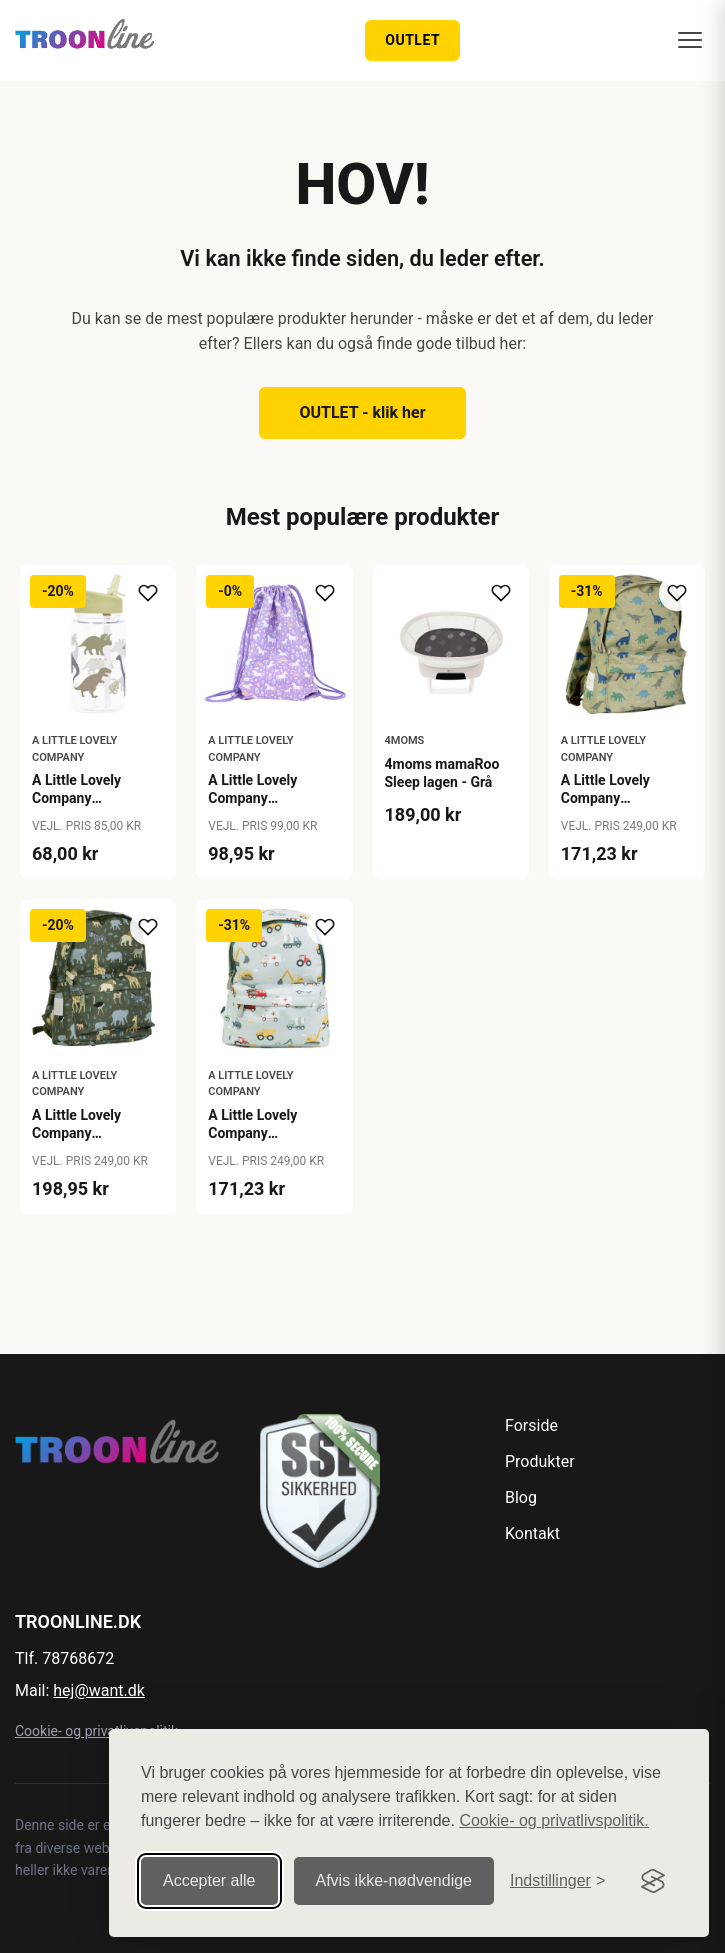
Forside (531, 1425)
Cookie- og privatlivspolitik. (553, 1820)
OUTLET (412, 40)
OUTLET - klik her (362, 412)
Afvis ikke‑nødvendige (394, 1880)
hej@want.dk (99, 1690)
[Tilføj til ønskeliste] (148, 593)
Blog (521, 1497)
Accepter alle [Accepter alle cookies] (209, 1880)
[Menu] (690, 40)
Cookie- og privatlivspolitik (96, 1731)
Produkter (540, 1461)
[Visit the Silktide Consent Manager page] (653, 1881)
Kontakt (532, 1533)
